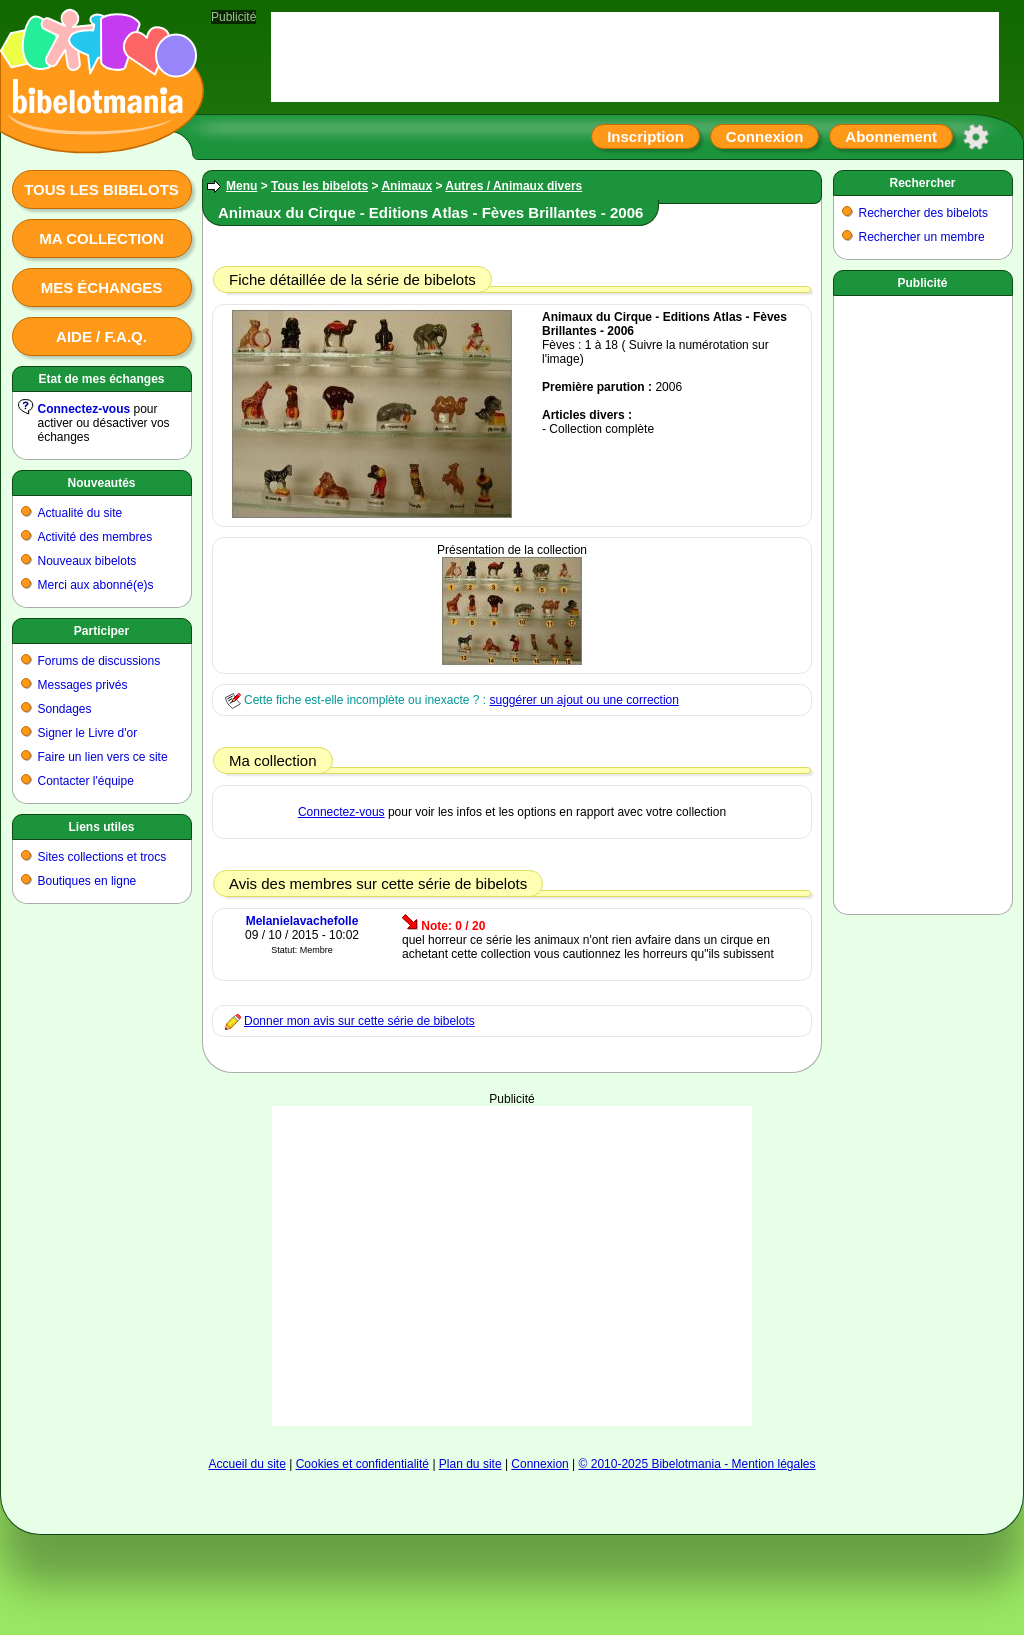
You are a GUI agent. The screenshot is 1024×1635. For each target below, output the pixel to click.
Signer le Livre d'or (88, 733)
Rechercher (922, 183)
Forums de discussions (99, 661)
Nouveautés (101, 483)
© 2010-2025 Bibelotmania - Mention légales (697, 1464)
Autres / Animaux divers (513, 186)
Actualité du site (80, 513)
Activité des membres (95, 537)
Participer (101, 631)
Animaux (406, 186)
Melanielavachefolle (302, 921)
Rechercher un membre (922, 237)
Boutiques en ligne (87, 881)
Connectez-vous (84, 409)
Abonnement (891, 136)
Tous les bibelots (101, 189)
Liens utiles (101, 827)
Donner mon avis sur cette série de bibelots (359, 1021)
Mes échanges (102, 287)
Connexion (765, 136)
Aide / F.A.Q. (101, 336)
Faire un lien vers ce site (103, 757)
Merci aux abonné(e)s (96, 585)
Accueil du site (246, 1464)
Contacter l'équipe (86, 781)
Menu (241, 186)
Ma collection (101, 238)
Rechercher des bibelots (923, 213)
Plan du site (470, 1464)
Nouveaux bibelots (87, 561)
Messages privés (83, 685)
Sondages (65, 709)
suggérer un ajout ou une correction (583, 700)
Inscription (645, 136)
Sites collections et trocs (102, 857)
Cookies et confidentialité (362, 1464)
